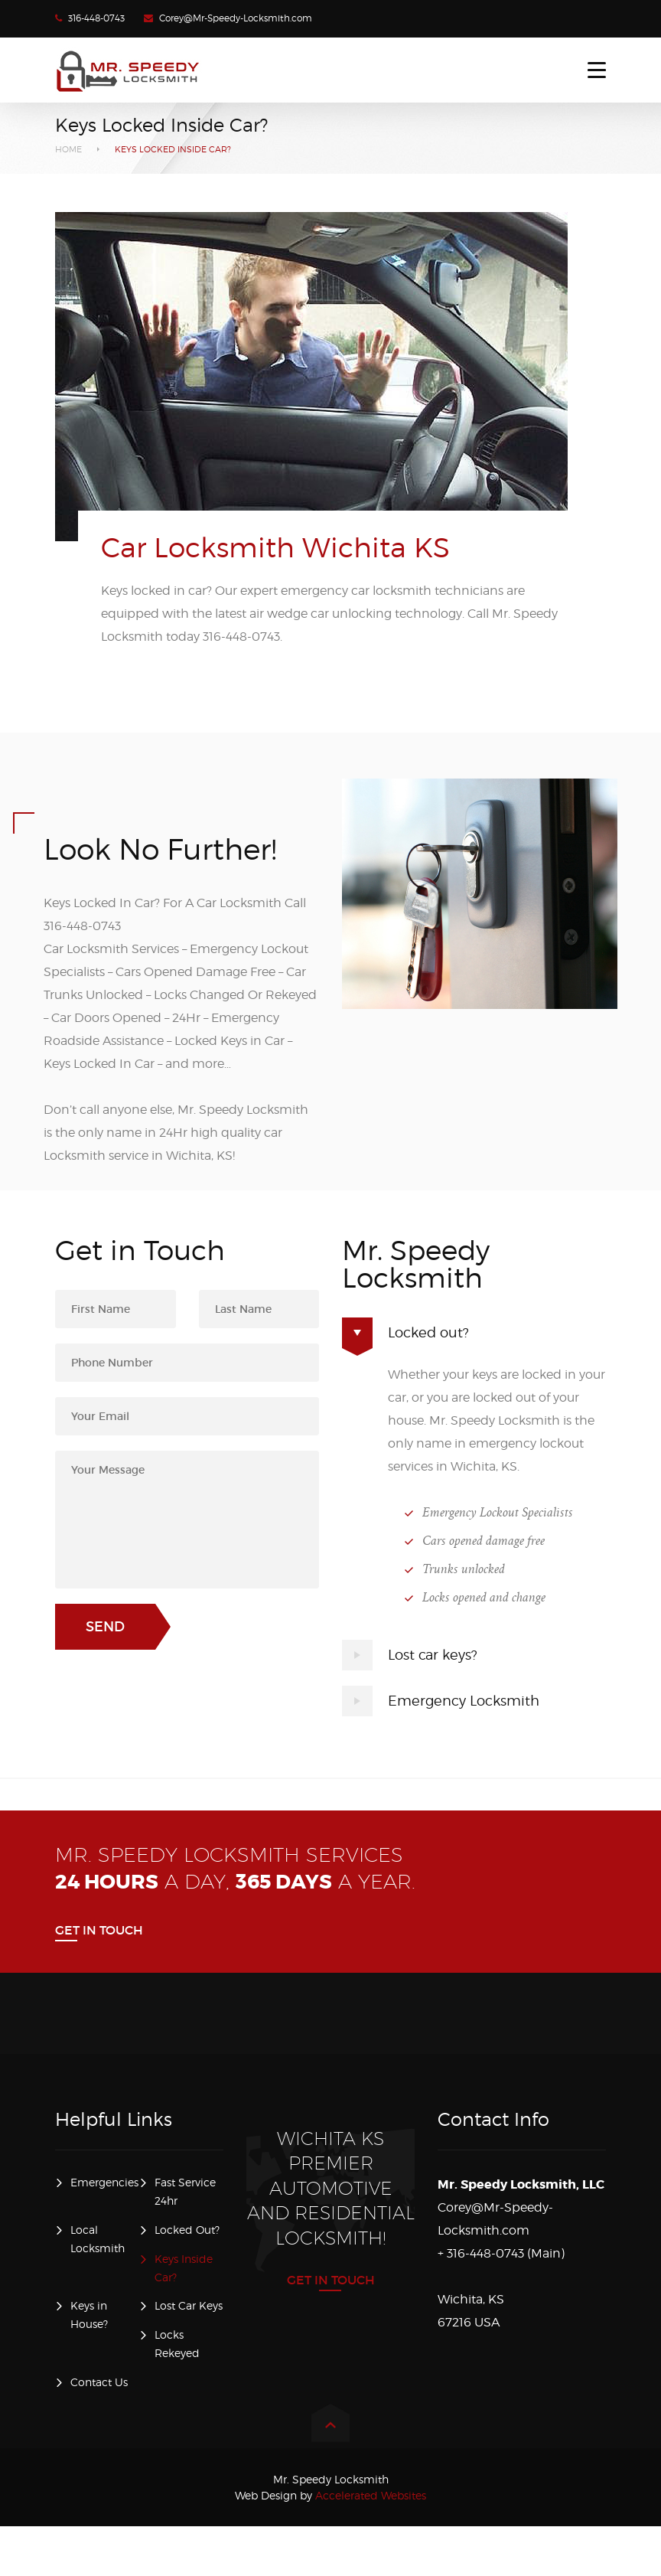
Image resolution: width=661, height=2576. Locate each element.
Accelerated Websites (330, 2495)
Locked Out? (187, 2229)
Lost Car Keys (189, 2305)
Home (68, 149)
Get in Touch (99, 1930)
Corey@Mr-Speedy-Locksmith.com (235, 18)
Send (105, 1626)
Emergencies (104, 2182)
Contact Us (99, 2381)
